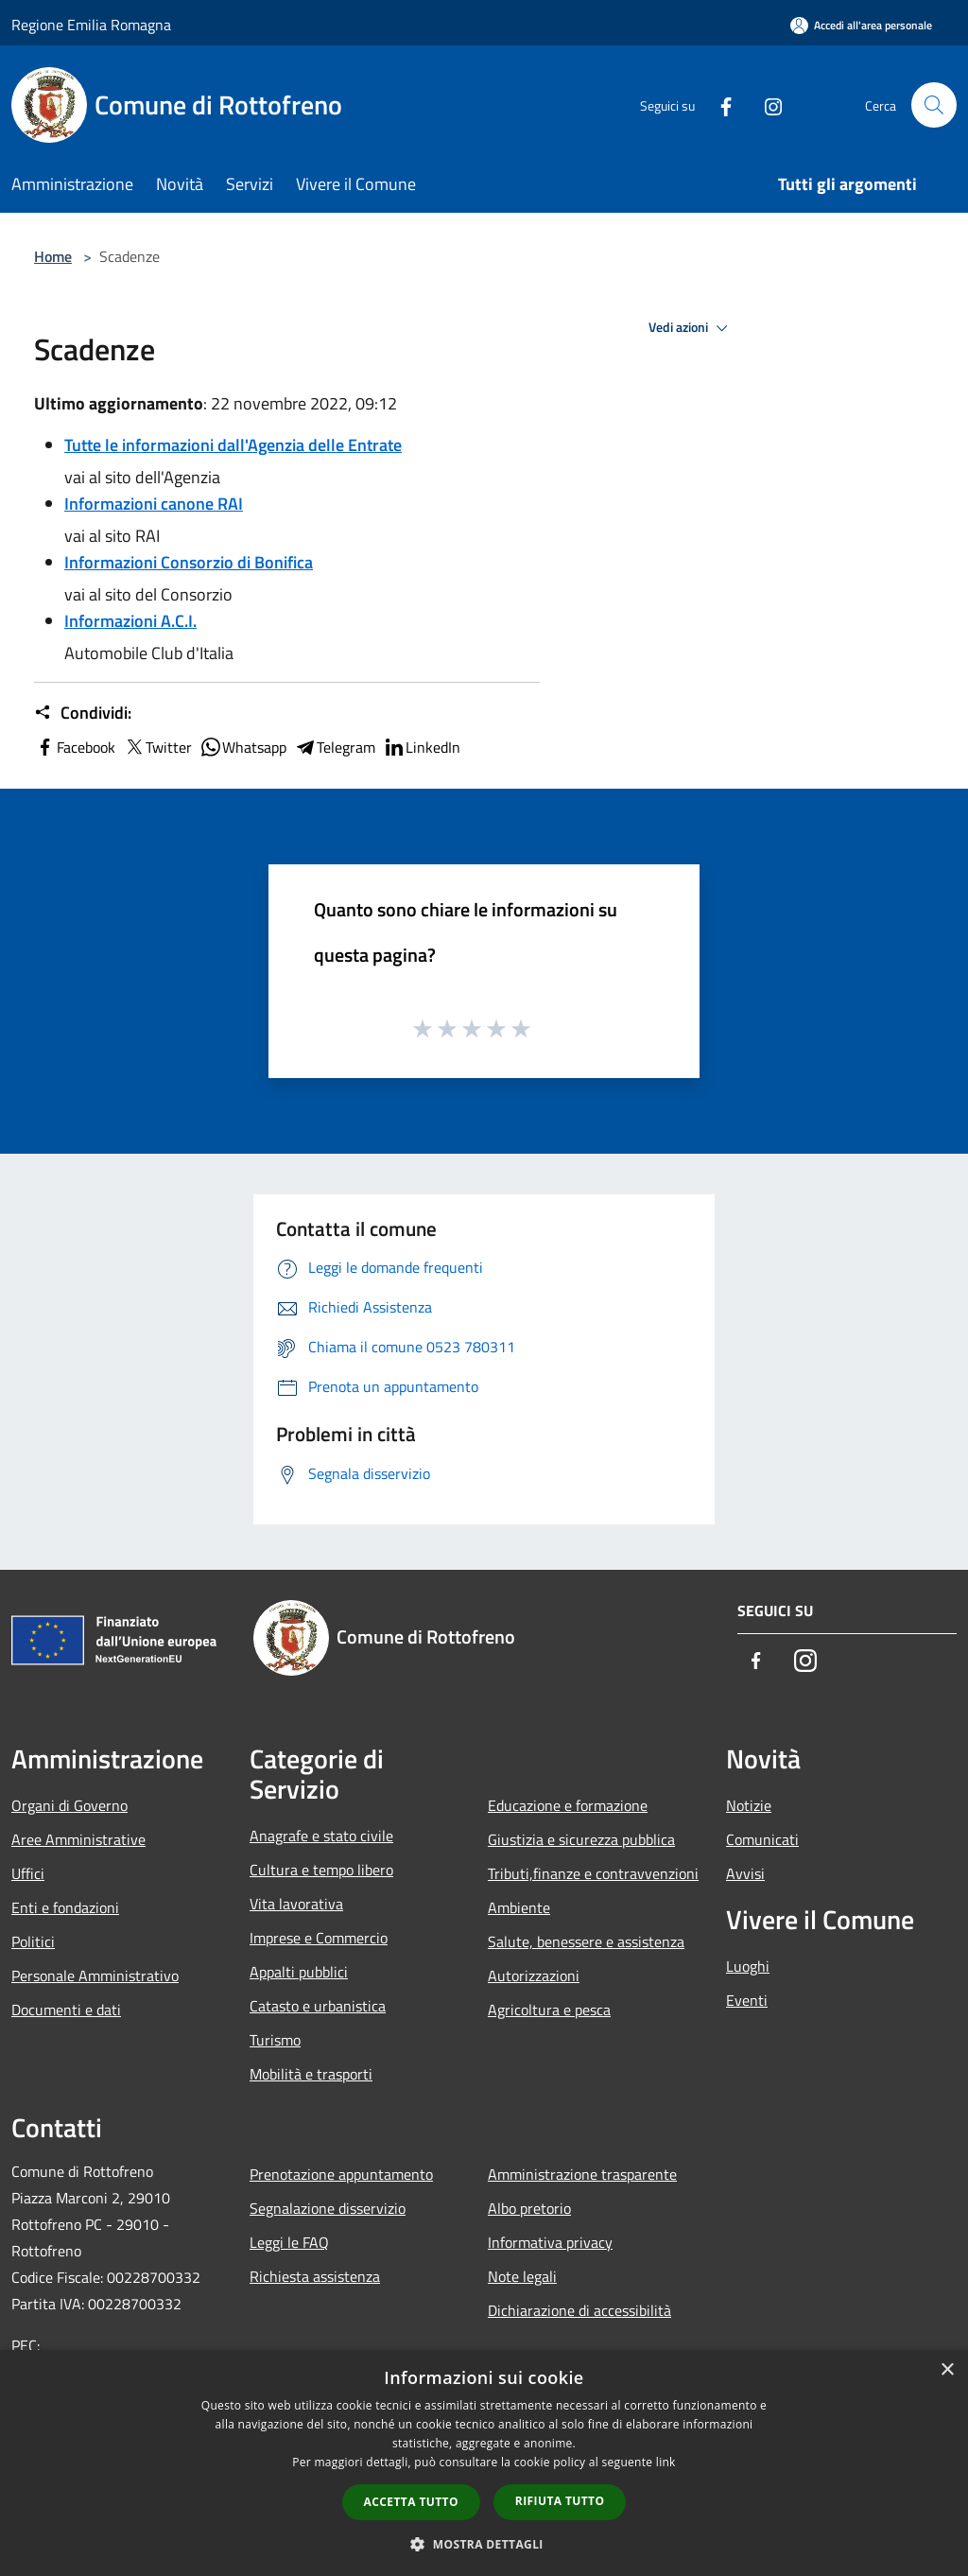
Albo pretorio (529, 2208)
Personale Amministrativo (95, 1975)
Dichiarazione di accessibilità (579, 2310)
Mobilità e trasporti (311, 2074)
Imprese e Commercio (319, 1937)
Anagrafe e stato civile (321, 1835)
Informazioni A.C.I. (130, 621)
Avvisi (745, 1873)
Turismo (275, 2039)
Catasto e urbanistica (318, 2005)
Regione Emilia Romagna (91, 24)
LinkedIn (421, 747)
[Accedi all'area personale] (861, 25)
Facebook (74, 747)
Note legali (522, 2276)
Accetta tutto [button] (411, 2502)
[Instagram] (766, 104)
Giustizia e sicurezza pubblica (581, 1839)
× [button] (947, 2370)
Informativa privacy (550, 2242)
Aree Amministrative (78, 1839)
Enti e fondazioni (65, 1907)
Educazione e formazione (568, 1805)
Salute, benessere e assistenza (586, 1941)
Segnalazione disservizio (328, 2208)
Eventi (747, 2000)
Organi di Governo (69, 1805)
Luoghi (747, 1966)
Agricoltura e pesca (549, 2009)
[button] (484, 2543)
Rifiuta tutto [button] (560, 2501)
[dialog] (484, 2463)
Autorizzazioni (533, 1975)
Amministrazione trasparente (582, 2174)
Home (53, 256)
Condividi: (82, 713)
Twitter (157, 747)
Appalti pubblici (299, 1971)
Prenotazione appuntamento (341, 2174)
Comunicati (762, 1839)
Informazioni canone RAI (153, 503)
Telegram (334, 747)
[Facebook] (718, 104)
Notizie (748, 1805)
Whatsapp (242, 747)
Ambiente (519, 1907)
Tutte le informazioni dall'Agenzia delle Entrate (233, 445)
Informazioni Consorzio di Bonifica (188, 562)
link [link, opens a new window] (666, 2462)
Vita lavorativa (296, 1903)
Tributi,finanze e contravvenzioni (593, 1873)
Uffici (27, 1873)
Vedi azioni (691, 328)
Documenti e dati (66, 2009)
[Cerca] (934, 105)
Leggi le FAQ (289, 2242)
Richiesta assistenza (315, 2276)
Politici (33, 1941)
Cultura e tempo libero (321, 1869)
